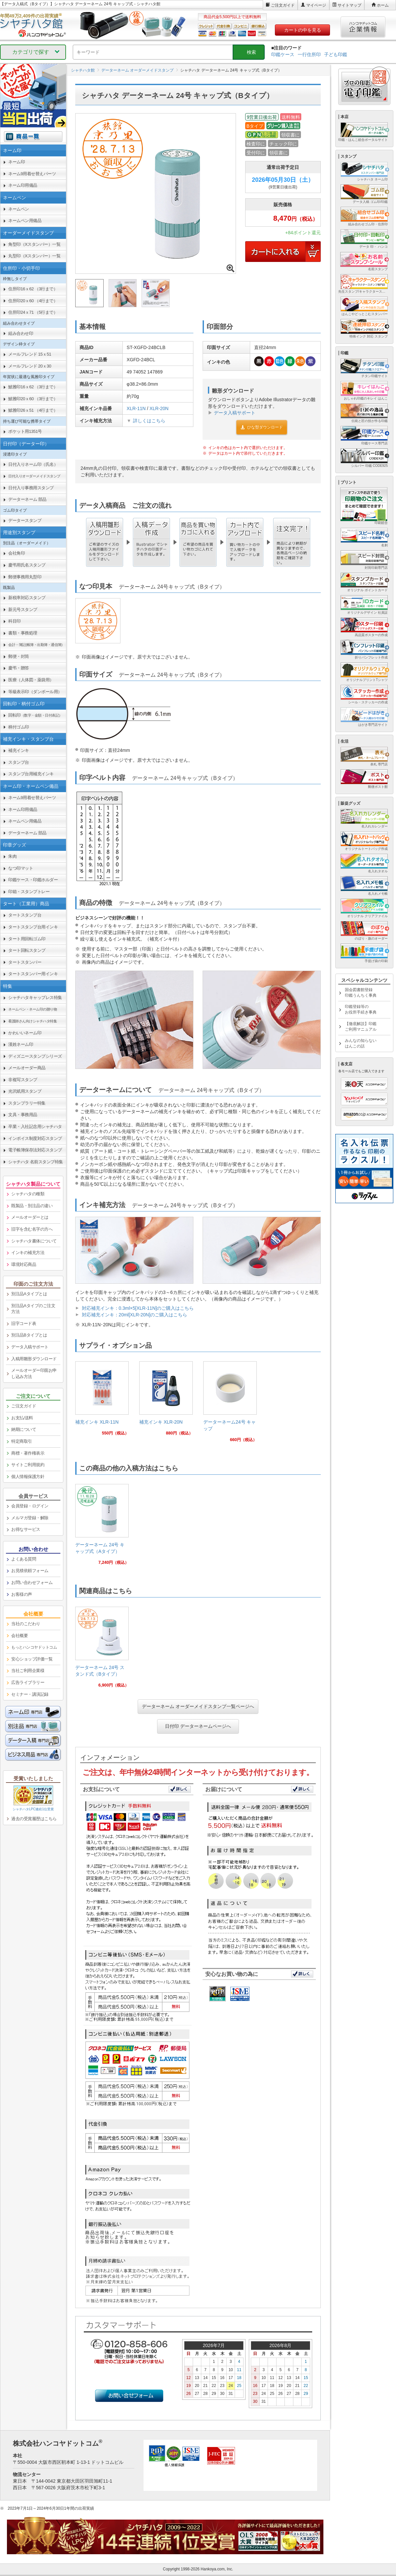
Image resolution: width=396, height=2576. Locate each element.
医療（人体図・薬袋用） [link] (31, 679)
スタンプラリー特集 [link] (27, 1103)
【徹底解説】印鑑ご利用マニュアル (361, 1026)
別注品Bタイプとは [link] (29, 1335)
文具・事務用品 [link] (22, 1114)
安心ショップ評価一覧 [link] (31, 1659)
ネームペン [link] (18, 209)
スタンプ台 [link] (18, 762)
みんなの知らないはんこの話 (361, 1043)
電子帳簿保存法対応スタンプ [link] (35, 1149)
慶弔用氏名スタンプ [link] (27, 565)
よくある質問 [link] (23, 1559)
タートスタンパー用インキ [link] (33, 973)
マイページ (316, 5)
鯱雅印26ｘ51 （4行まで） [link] (32, 410)
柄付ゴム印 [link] (18, 726)
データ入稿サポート (234, 412)
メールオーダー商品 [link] (27, 1067)
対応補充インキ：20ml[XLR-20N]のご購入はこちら (134, 1314)
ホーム (383, 5)
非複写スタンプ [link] (22, 1079)
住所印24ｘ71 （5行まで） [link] (32, 312)
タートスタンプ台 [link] (24, 915)
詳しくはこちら (149, 420)
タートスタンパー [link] (24, 962)
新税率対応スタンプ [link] (27, 597)
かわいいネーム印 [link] (24, 1032)
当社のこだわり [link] (25, 1623)
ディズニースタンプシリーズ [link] (35, 1056)
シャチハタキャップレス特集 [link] (35, 997)
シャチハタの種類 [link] (27, 1193)
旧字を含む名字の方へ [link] (31, 1229)
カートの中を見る (302, 30)
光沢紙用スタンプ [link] (24, 1091)
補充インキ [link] (18, 750)
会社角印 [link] (16, 553)
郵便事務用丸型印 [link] (24, 576)
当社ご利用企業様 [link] (27, 1670)
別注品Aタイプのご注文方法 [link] (33, 1308)
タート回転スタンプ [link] (27, 950)
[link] (102, 1401)
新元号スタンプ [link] (22, 609)
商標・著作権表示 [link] (27, 1453)
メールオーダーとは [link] (30, 1217)
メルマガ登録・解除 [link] (30, 1517)
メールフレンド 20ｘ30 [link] (29, 366)
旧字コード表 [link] (23, 1323)
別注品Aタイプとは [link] (29, 1293)
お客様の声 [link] (21, 1594)
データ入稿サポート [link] (30, 1346)
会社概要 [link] (19, 1635)
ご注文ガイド (283, 5)
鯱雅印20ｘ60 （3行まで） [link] (32, 398)
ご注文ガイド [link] (23, 1405)
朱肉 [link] (12, 856)
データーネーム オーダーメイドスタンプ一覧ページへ (198, 1706)
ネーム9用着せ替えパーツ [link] (32, 173)
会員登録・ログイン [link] (30, 1505)
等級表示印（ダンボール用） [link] (35, 691)
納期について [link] (23, 1429)
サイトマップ (349, 5)
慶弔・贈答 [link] (18, 667)
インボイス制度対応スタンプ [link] (35, 1138)
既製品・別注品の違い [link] (31, 1205)
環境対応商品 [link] (23, 1264)
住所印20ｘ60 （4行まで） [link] (32, 300)
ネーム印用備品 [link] (22, 185)
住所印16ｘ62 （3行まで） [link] (32, 288)
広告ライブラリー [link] (27, 1682)
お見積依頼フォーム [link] (30, 1570)
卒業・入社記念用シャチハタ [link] (35, 1126)
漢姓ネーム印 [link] (20, 1044)
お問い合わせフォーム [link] (31, 1582)
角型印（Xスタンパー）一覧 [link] (34, 244)
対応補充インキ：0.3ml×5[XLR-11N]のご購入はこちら (138, 1308)
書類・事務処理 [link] (22, 632)
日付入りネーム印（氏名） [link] (33, 464)
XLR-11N (136, 408)
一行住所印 (309, 54)
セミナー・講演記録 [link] (30, 1694)
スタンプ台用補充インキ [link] (31, 773)
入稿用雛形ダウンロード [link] (34, 1358)
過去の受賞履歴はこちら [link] (34, 1818)
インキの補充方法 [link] (27, 1252)
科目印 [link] (14, 621)
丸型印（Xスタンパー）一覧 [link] (34, 255)
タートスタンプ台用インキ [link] (33, 926)
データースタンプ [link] (24, 520)
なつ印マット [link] (20, 868)
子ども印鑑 (335, 54)
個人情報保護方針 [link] (27, 1476)
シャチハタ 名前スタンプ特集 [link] (35, 1161)
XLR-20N (159, 408)
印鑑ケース (282, 54)
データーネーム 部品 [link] (27, 499)
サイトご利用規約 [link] (27, 1464)
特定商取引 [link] (21, 1441)
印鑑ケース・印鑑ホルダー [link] (33, 879)
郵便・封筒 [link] (18, 656)
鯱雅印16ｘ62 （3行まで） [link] (32, 386)
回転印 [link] (35, 715)
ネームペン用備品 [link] (24, 220)
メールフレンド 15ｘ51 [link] (29, 354)
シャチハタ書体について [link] (34, 1241)
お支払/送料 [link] (22, 1417)
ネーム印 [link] (16, 161)
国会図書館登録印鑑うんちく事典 (361, 992)
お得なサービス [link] (25, 1529)
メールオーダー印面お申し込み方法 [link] (34, 1373)
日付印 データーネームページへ (198, 1726)
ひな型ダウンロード (262, 427)
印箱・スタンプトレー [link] (29, 891)
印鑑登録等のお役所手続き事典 (361, 1009)
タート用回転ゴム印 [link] (27, 938)
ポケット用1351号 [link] (25, 431)
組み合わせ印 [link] (20, 333)
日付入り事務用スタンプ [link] (31, 487)
